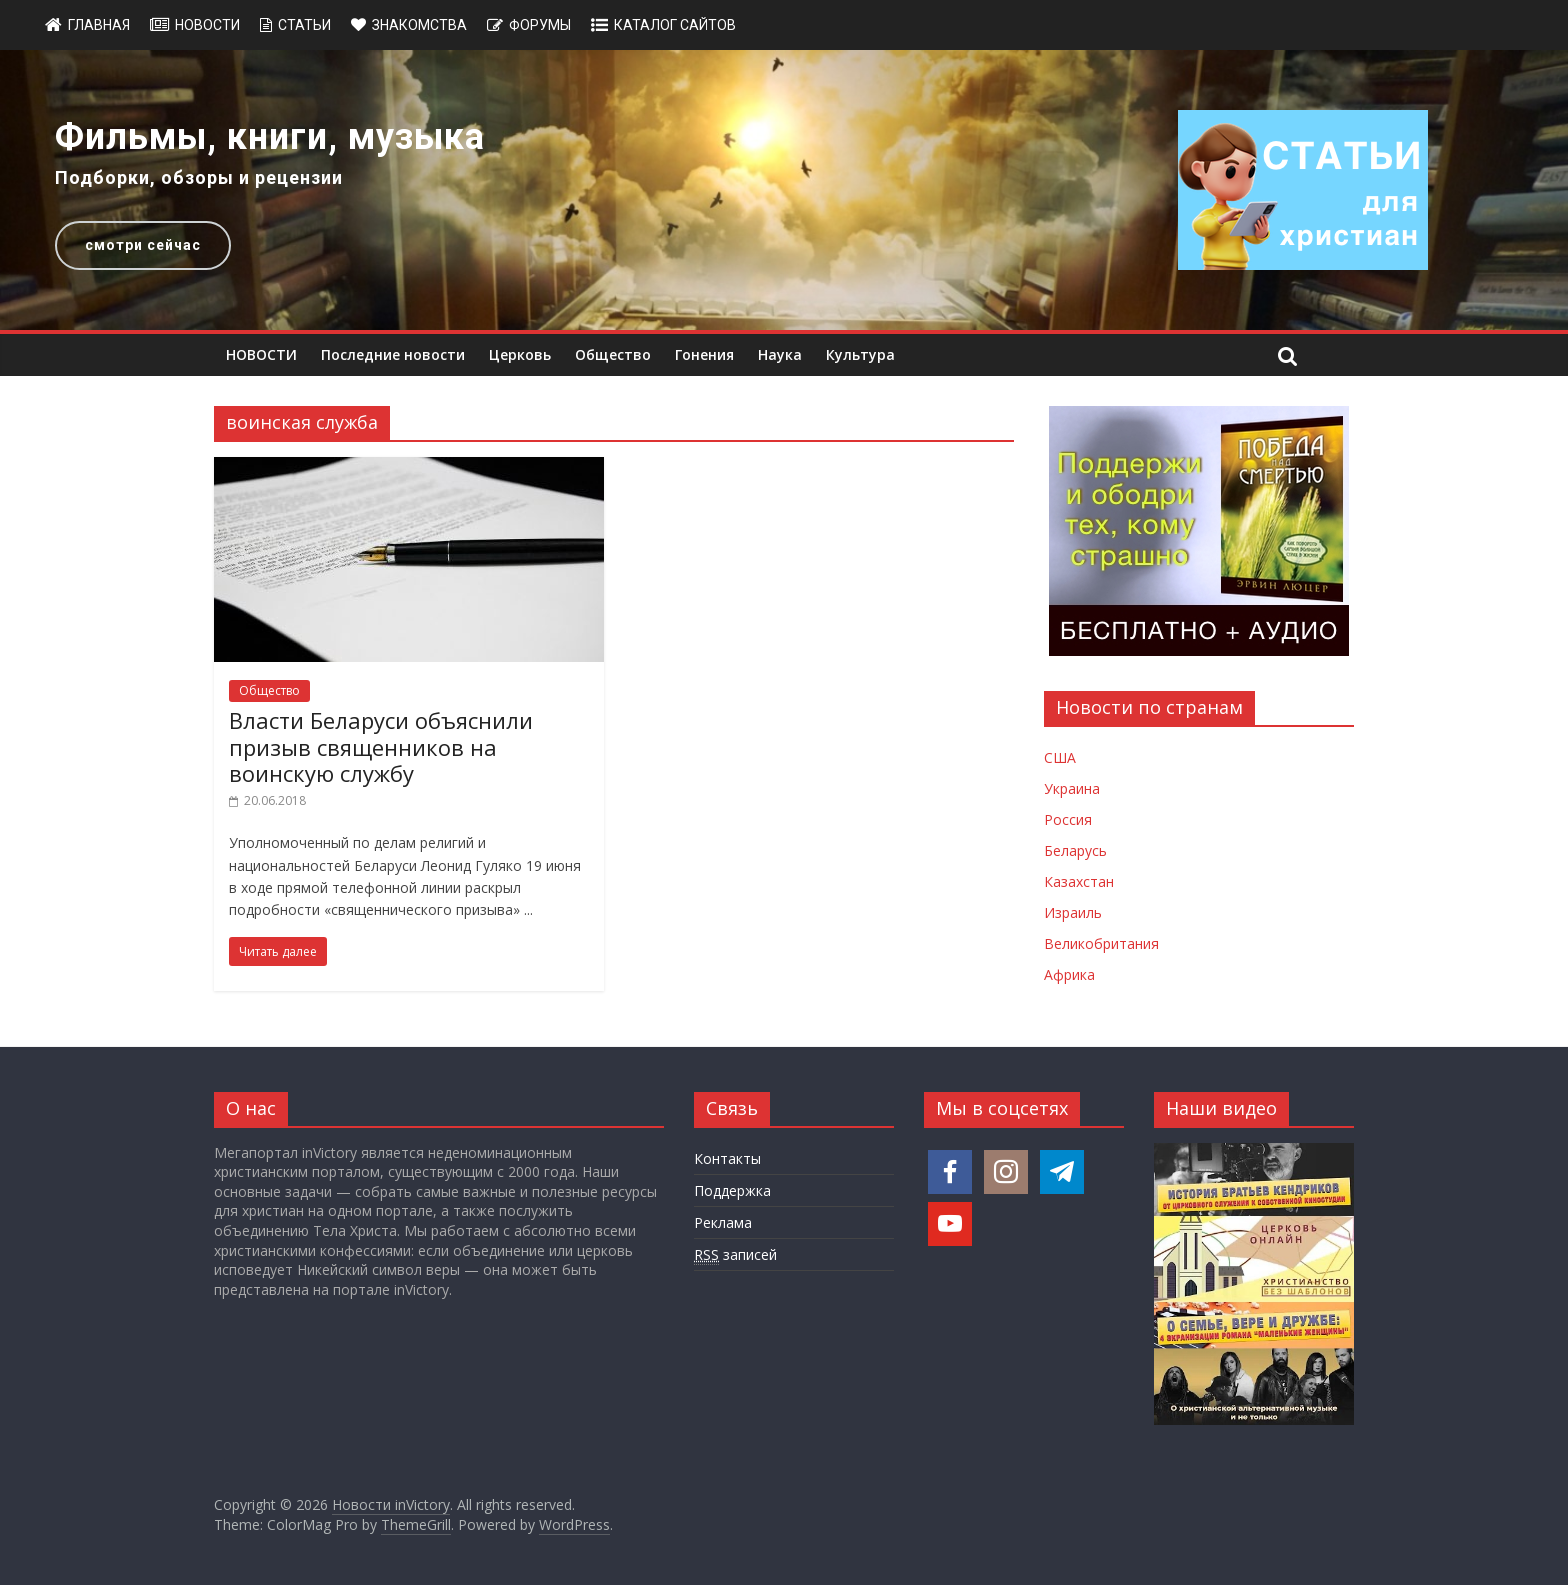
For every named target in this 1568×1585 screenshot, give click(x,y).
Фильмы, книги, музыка (270, 137)
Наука (780, 354)
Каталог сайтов (675, 25)
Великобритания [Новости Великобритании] (1101, 943)
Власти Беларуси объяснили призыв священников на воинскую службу (381, 746)
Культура (860, 354)
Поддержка (732, 1190)
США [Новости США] (1060, 757)
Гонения (704, 354)
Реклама (723, 1222)
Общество (613, 354)
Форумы (540, 25)
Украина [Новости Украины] (1072, 788)
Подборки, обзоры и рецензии (199, 177)
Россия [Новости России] (1068, 819)
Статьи (304, 25)
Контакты (727, 1158)
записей (735, 1255)
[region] (784, 190)
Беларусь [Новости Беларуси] (1075, 850)
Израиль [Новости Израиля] (1073, 912)
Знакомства (419, 25)
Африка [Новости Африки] (1069, 974)
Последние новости (393, 354)
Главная (99, 25)
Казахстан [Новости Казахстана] (1079, 881)
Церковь (520, 354)
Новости (207, 25)
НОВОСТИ (261, 354)
